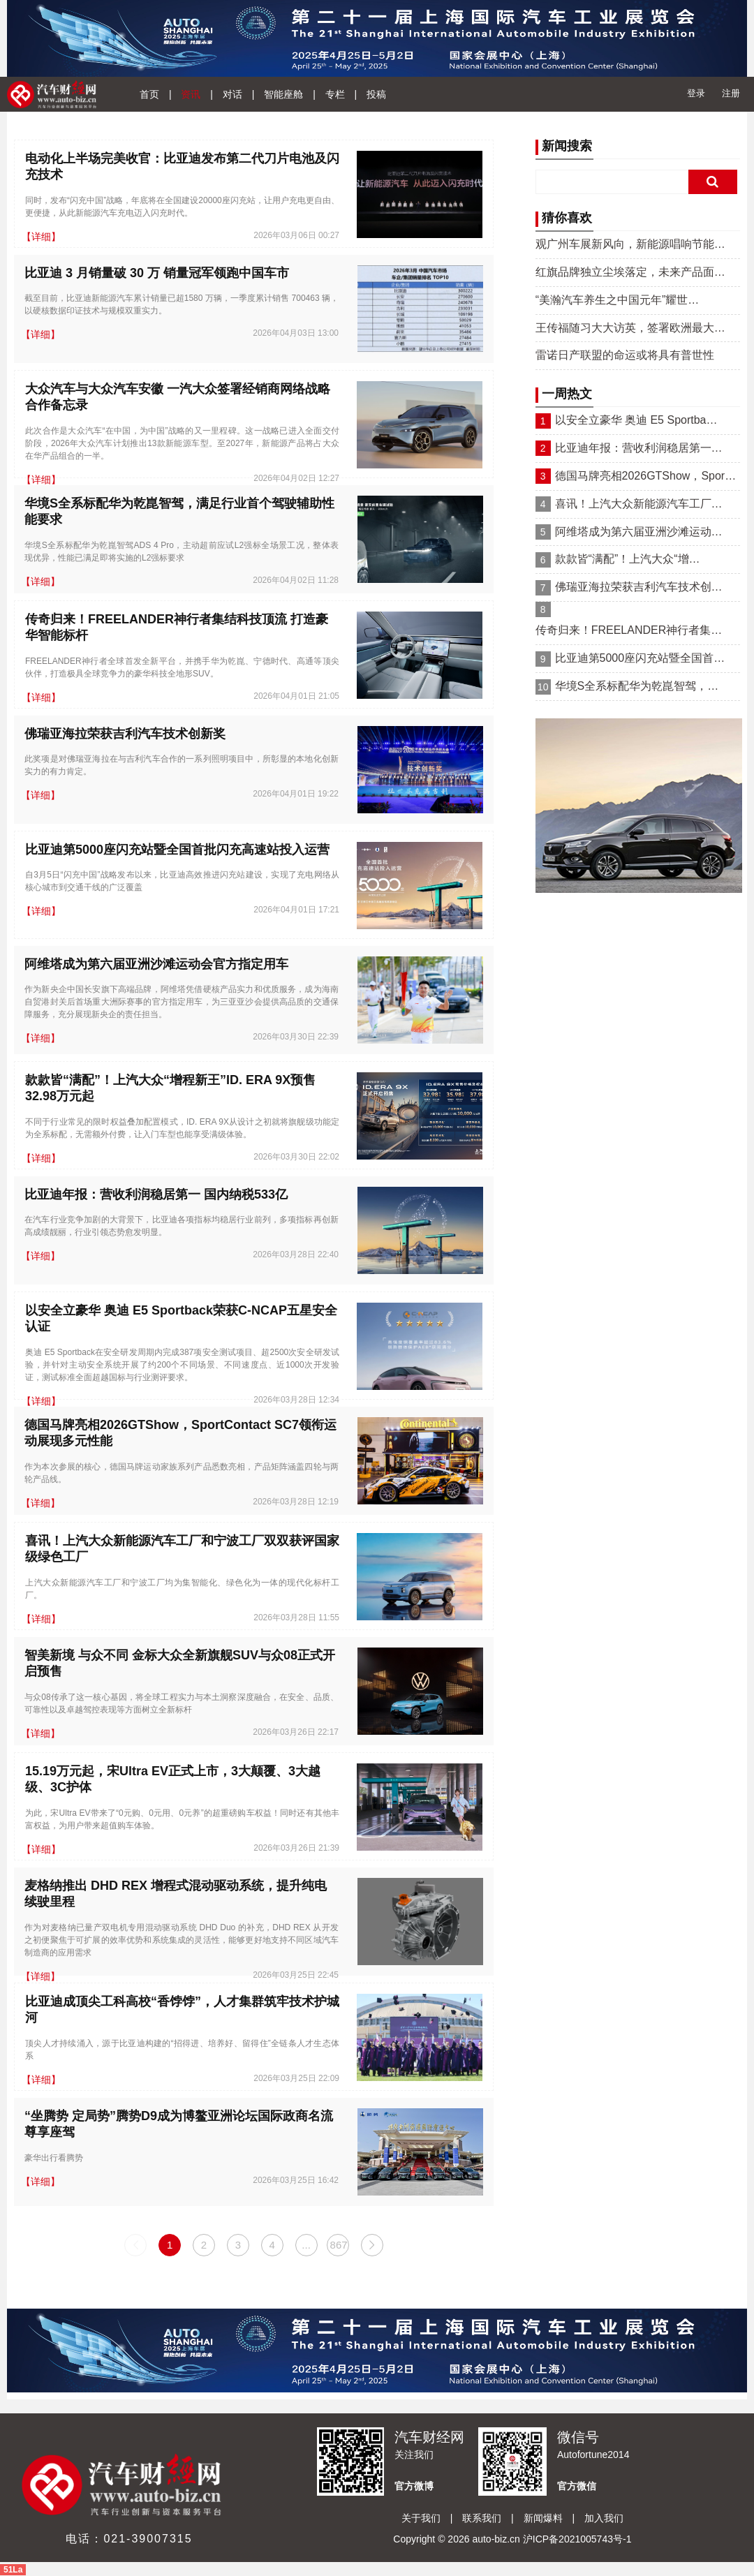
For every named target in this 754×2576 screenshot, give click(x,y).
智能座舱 (283, 94)
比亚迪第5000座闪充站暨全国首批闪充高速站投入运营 (177, 850)
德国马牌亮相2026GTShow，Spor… (646, 476)
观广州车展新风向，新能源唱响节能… (630, 244)
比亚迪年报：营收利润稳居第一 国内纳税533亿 (156, 1194)
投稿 (376, 94)
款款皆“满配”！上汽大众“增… (627, 559)
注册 (731, 93)
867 (339, 2245)
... (306, 2245)
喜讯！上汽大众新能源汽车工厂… (639, 504)
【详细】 (41, 236)
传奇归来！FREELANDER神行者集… (629, 630)
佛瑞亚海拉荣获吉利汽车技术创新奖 (125, 734)
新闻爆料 (543, 2518)
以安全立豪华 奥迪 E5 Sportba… (636, 420)
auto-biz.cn (495, 2539)
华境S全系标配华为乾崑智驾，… (637, 686)
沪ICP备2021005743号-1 (577, 2539)
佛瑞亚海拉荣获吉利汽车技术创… (639, 587)
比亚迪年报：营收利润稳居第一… (639, 448)
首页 (149, 94)
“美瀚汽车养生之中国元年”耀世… (617, 300)
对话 (232, 94)
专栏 (335, 94)
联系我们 (481, 2518)
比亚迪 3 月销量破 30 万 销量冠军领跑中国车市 (156, 273)
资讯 (190, 94)
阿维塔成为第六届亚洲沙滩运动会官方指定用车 (156, 964)
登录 (696, 93)
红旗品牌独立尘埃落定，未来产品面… (630, 272)
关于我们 (421, 2518)
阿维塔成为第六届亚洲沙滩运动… (639, 532)
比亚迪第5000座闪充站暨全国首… (640, 658)
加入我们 (603, 2518)
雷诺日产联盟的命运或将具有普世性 (624, 355)
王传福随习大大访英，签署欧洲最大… (630, 328)
